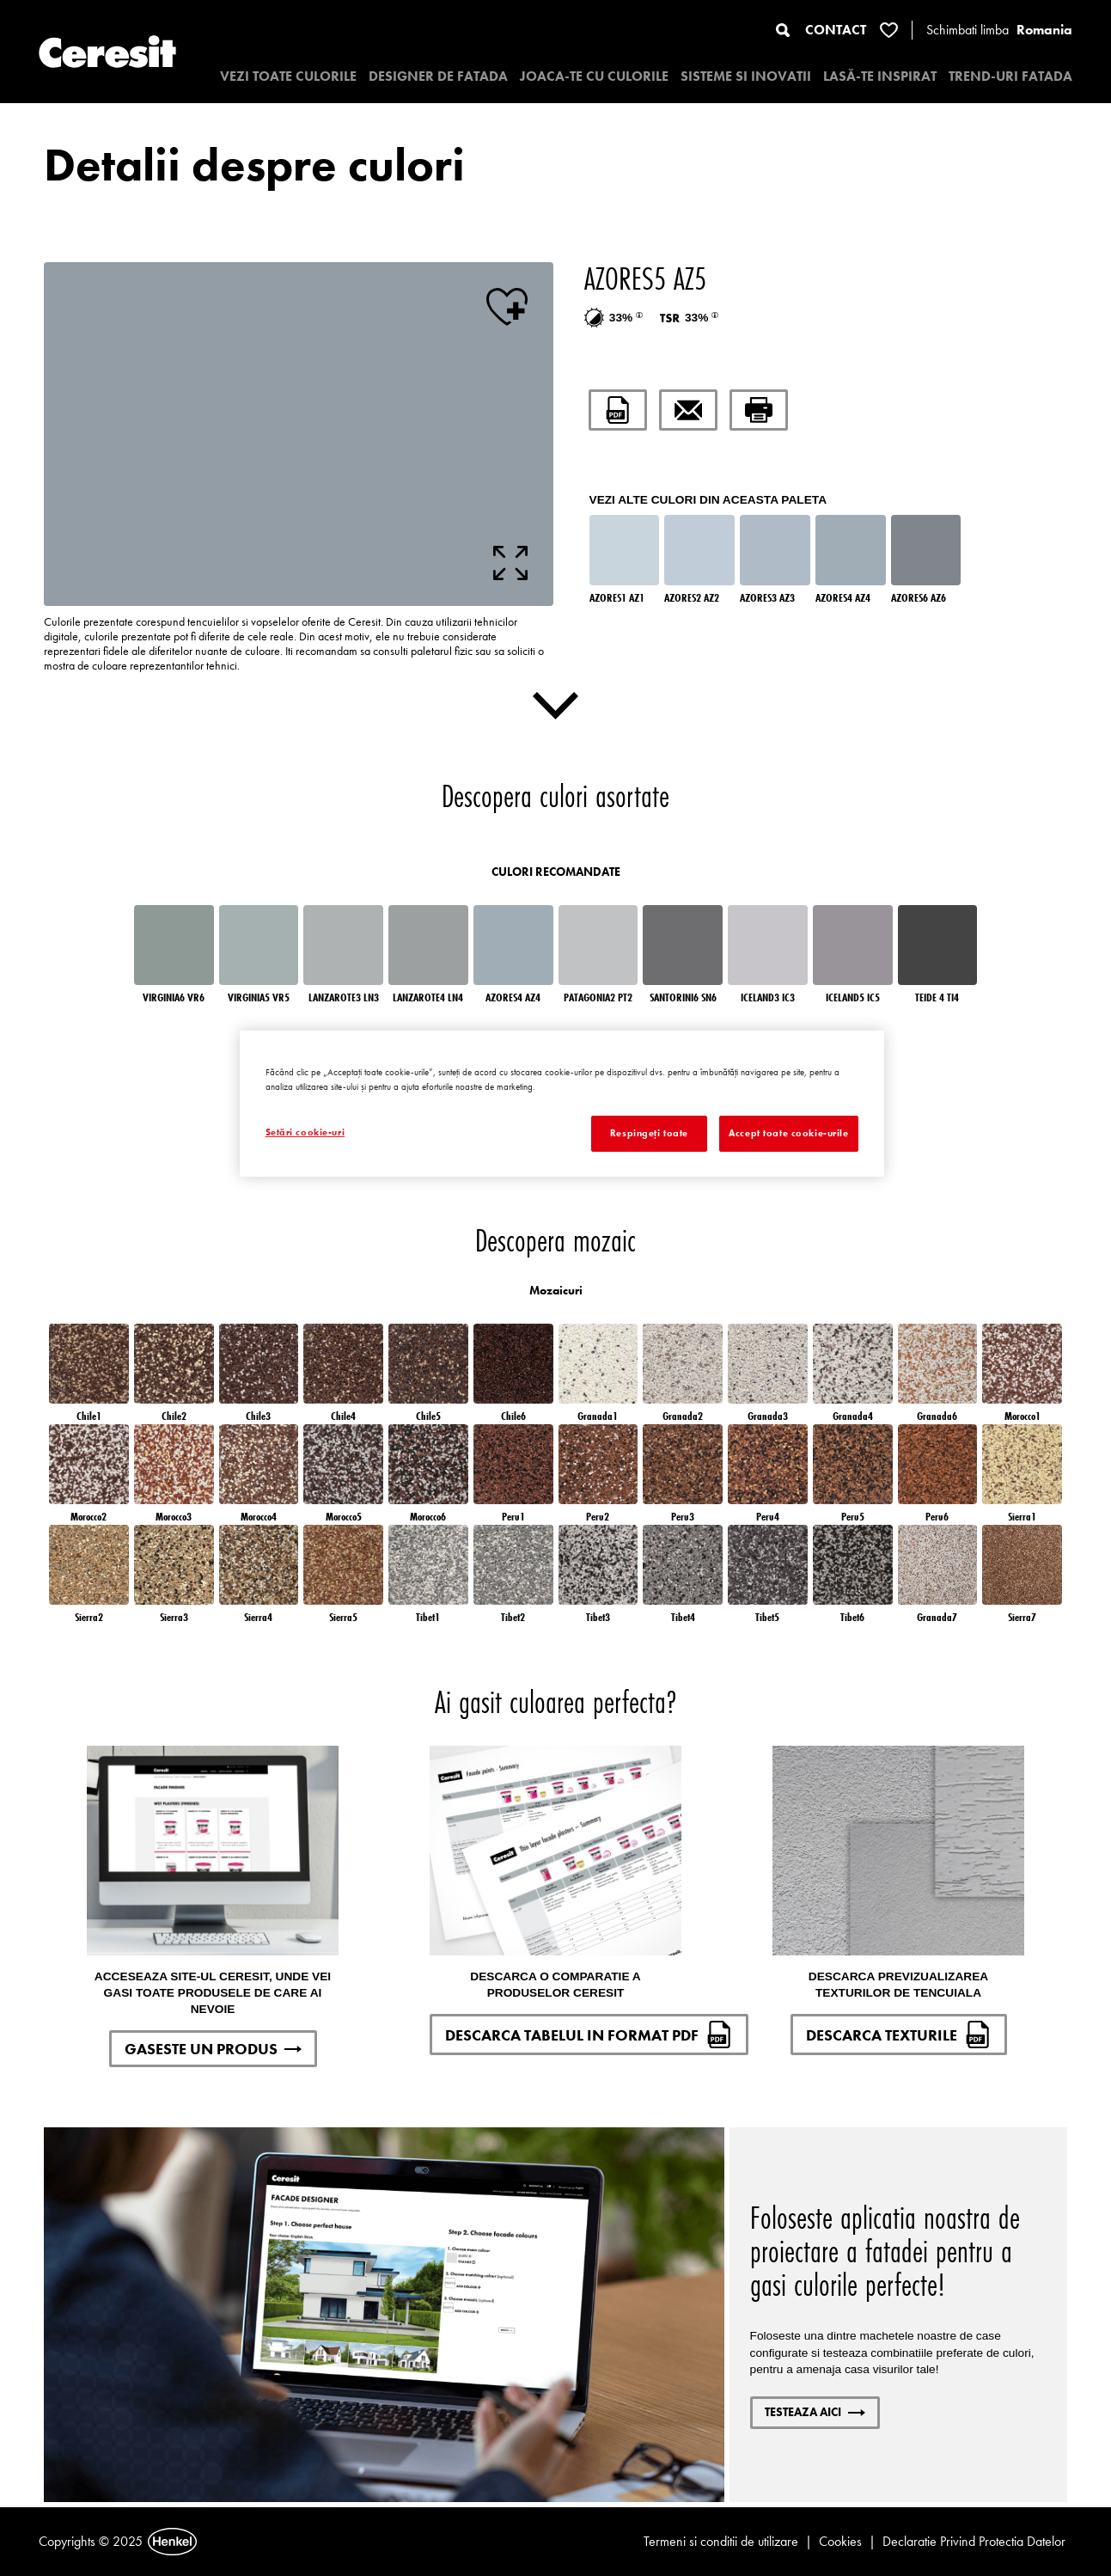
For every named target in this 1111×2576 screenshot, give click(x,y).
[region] (562, 1104)
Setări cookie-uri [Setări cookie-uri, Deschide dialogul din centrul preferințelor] (305, 1132)
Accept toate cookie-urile (788, 1133)
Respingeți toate (649, 1133)
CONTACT (835, 30)
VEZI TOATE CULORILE (288, 76)
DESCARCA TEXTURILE (899, 2034)
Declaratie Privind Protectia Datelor (973, 2541)
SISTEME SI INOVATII (746, 76)
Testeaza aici (815, 2412)
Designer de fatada (438, 76)
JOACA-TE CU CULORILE (594, 76)
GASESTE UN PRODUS (213, 2049)
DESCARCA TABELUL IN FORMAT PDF (589, 2034)
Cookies (840, 2541)
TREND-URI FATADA (1010, 76)
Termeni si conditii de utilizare (721, 2541)
